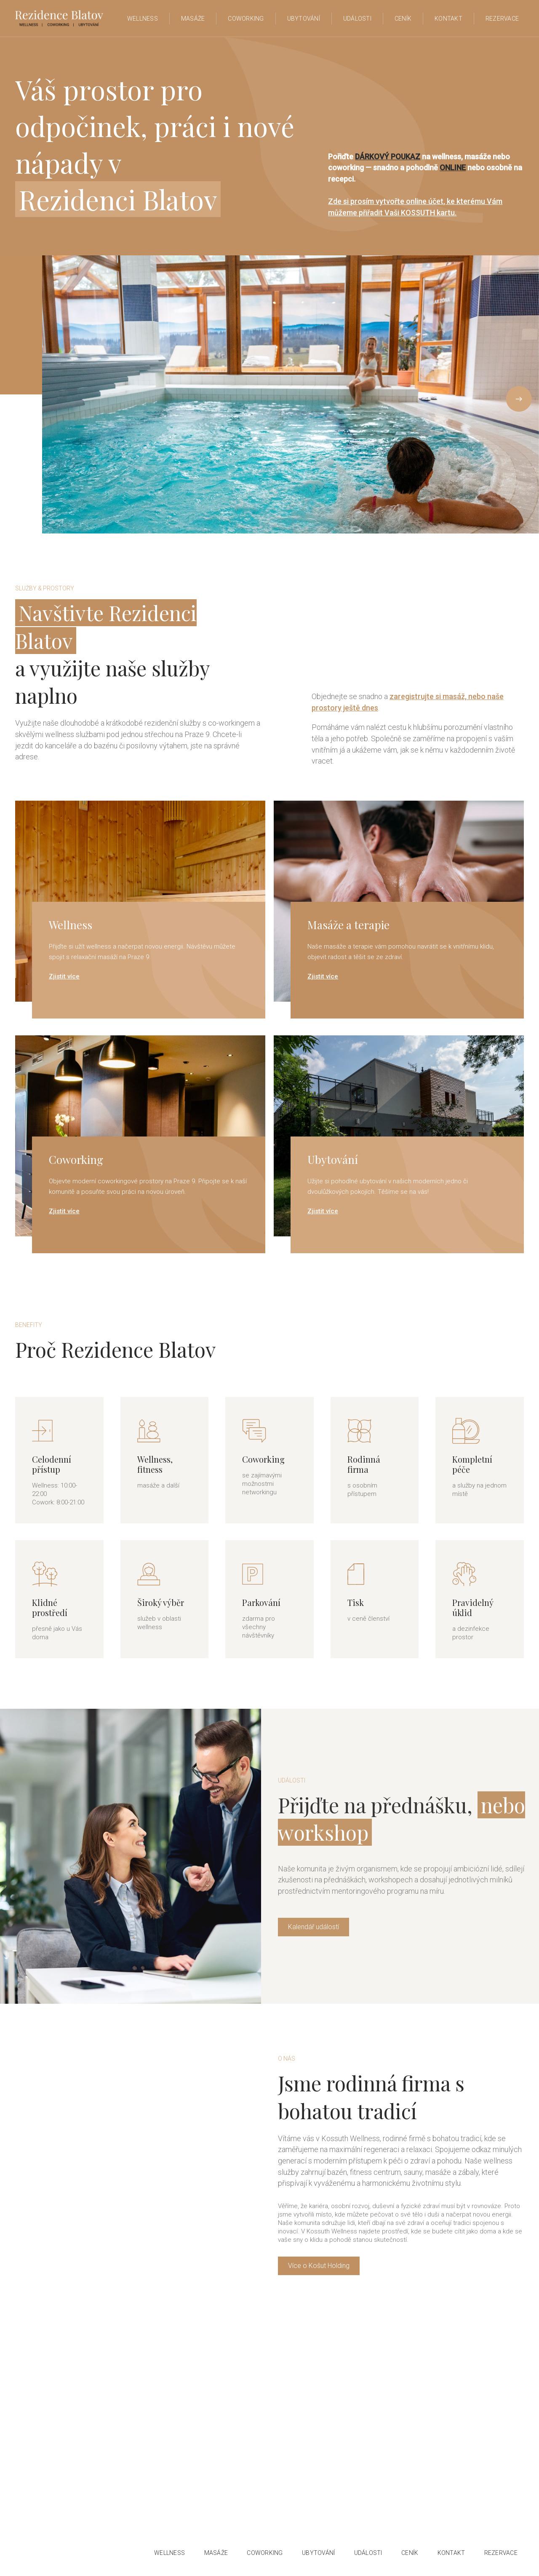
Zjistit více (64, 976)
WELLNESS (142, 18)
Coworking (246, 18)
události (368, 2552)
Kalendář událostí (313, 1927)
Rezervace (502, 18)
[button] (59, 394)
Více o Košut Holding (319, 2266)
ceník (409, 2552)
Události (357, 18)
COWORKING (265, 2552)
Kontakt (448, 18)
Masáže (193, 18)
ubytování (303, 18)
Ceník (403, 18)
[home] (59, 18)
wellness (169, 2552)
